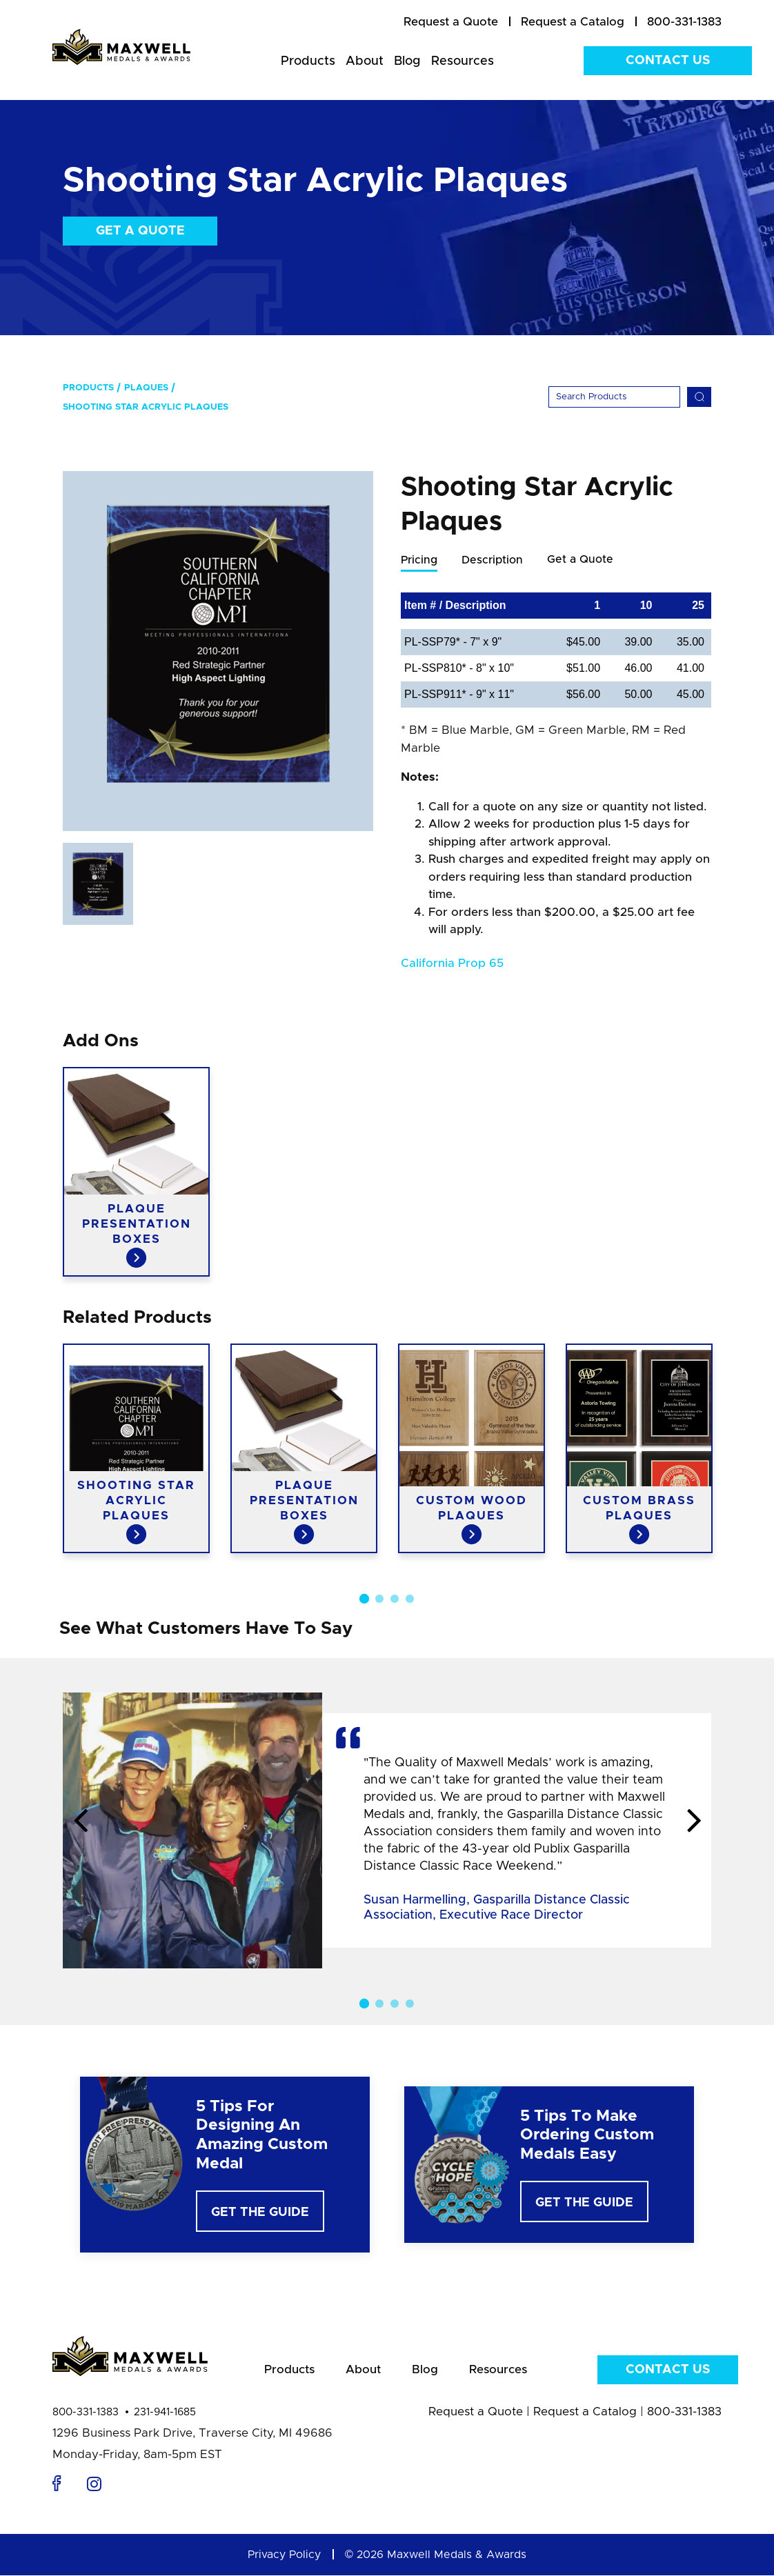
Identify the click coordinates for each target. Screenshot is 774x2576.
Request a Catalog (585, 2412)
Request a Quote (475, 2412)
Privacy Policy (284, 2555)
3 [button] (394, 1599)
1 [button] (364, 1599)
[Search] (614, 397)
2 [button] (379, 1599)
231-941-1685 (165, 2413)
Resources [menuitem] (462, 61)
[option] (218, 651)
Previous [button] (80, 1822)
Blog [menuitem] (407, 61)
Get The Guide (260, 2213)
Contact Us (668, 60)
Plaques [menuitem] (146, 387)
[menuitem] (451, 22)
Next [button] (694, 1822)
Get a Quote (140, 231)
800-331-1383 (85, 2413)
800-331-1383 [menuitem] (684, 22)
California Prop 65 (452, 964)
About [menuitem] (365, 61)
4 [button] (410, 1599)
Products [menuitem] (308, 61)
